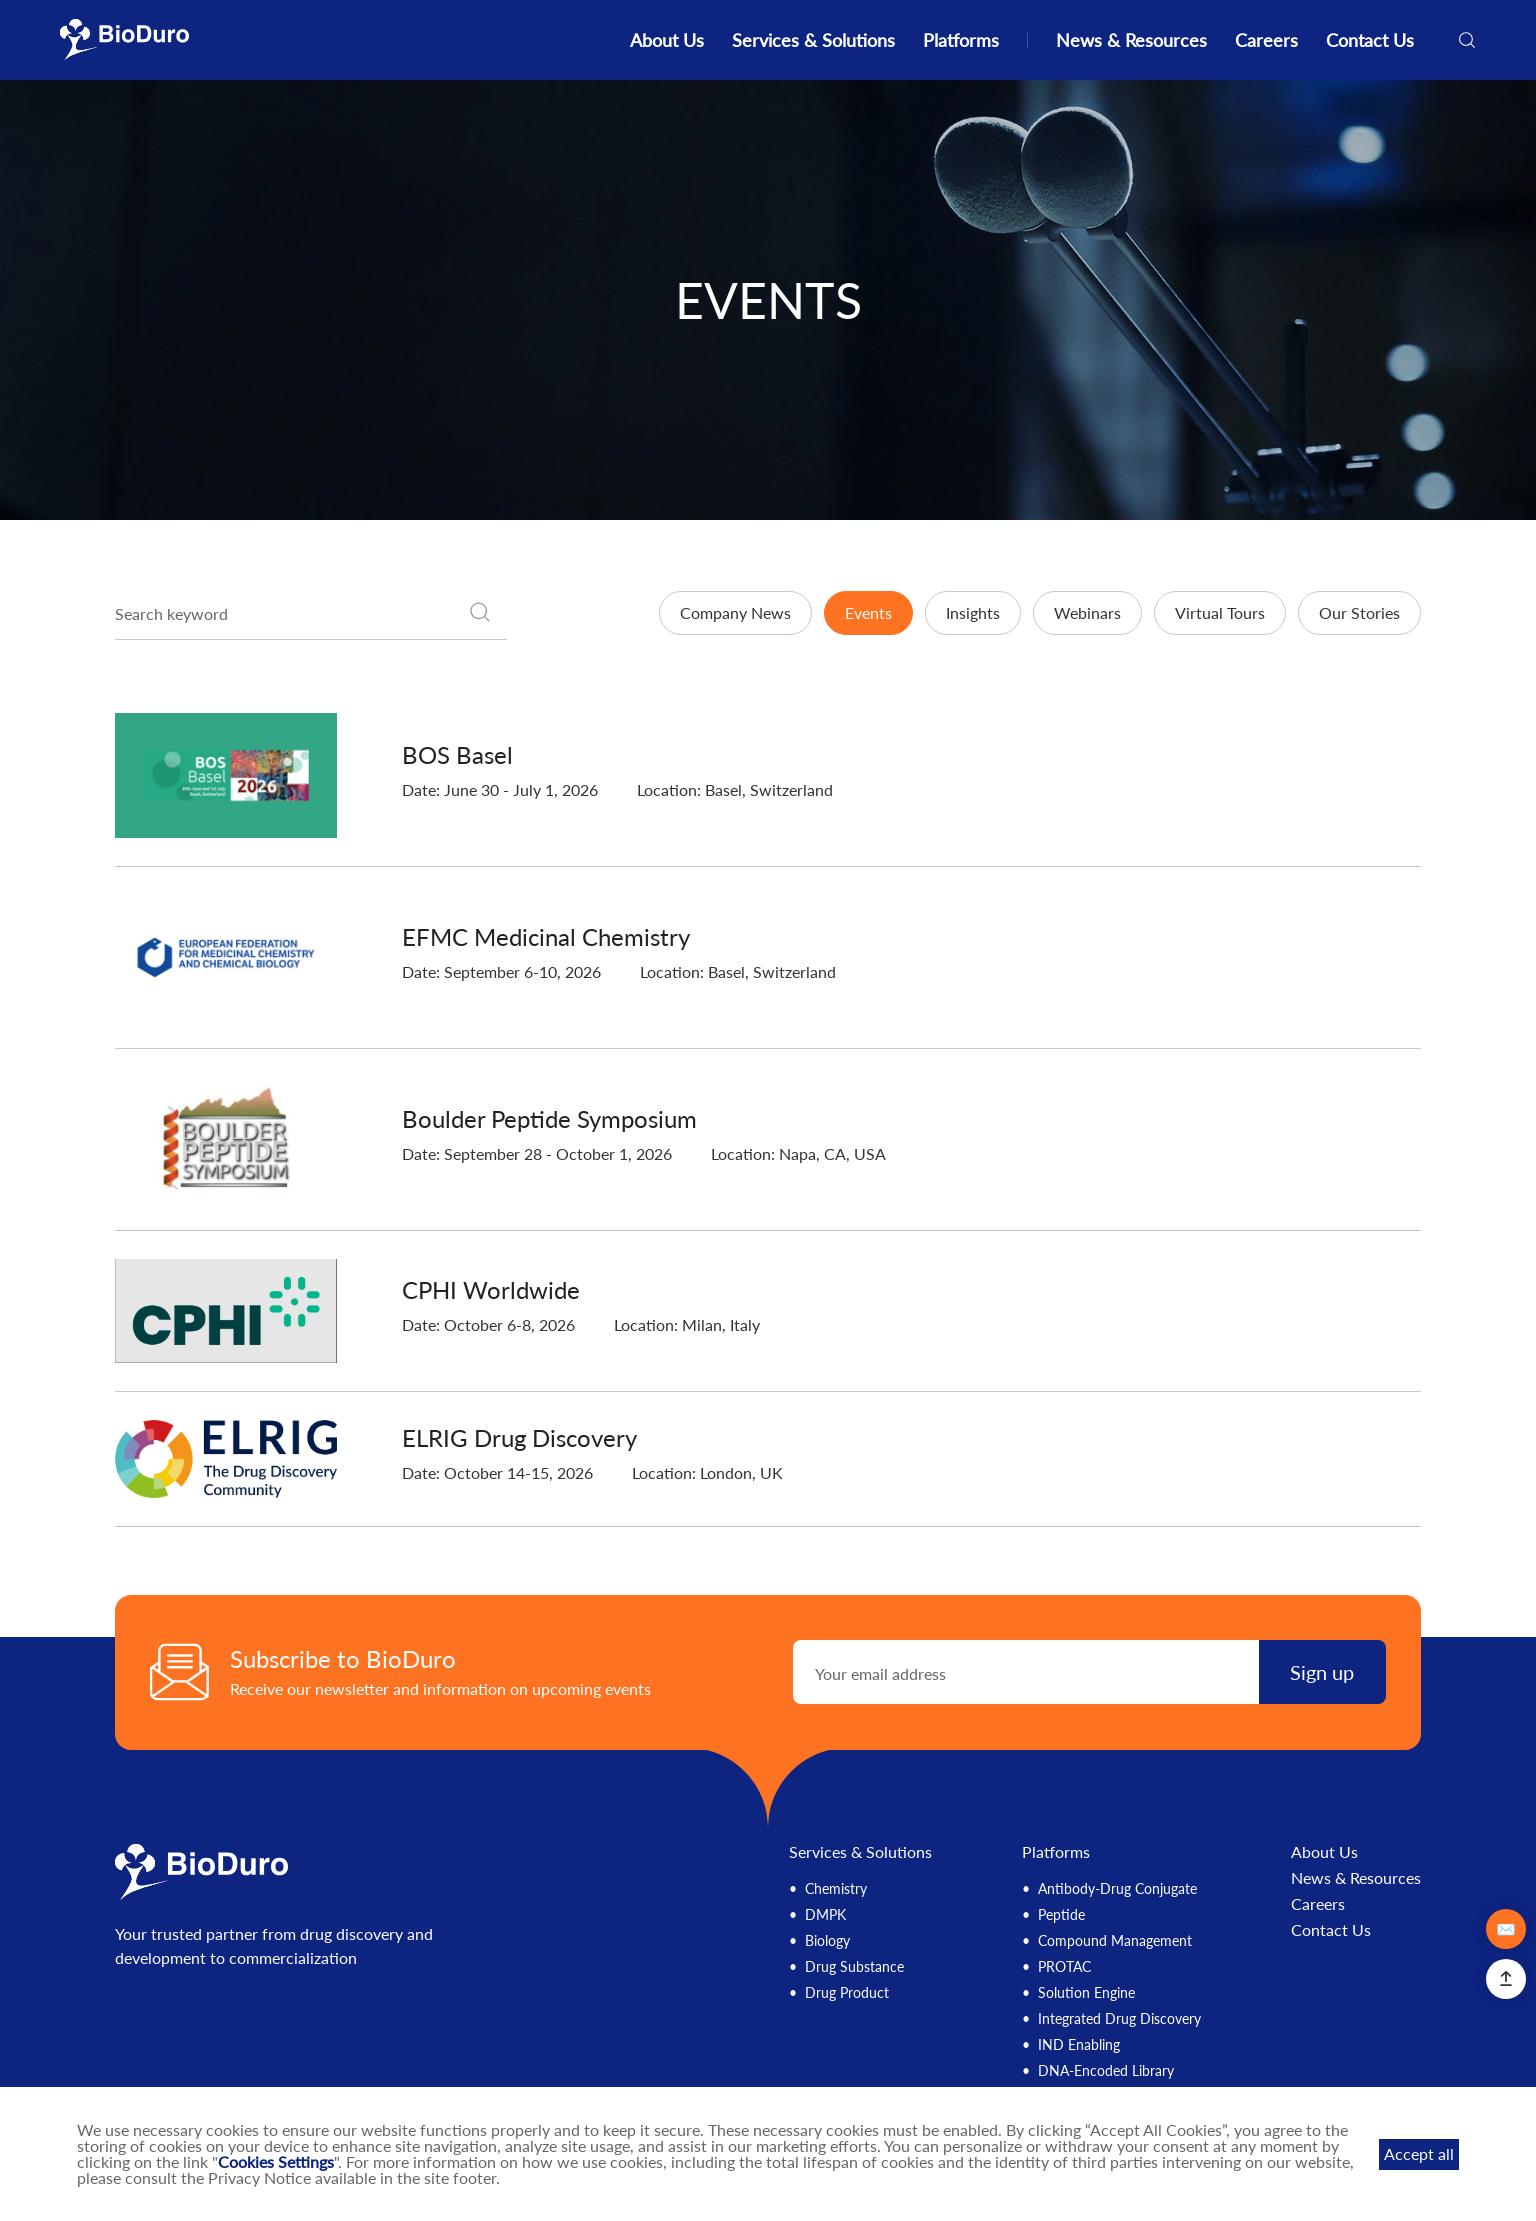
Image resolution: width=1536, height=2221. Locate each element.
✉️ (1506, 1928)
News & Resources (1131, 40)
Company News (735, 612)
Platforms (961, 40)
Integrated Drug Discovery (1119, 2018)
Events (868, 612)
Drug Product (847, 1992)
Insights (973, 612)
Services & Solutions (813, 40)
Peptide (1061, 1914)
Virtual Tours (1220, 612)
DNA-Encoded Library (1106, 2070)
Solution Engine (1086, 1992)
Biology (827, 1940)
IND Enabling (1079, 2044)
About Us (667, 40)
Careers (1266, 40)
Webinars (1087, 612)
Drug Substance (854, 1966)
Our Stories (1359, 612)
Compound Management (1115, 1940)
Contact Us (1370, 40)
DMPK (825, 1914)
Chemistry (836, 1888)
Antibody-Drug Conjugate (1117, 1888)
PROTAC (1064, 1966)
